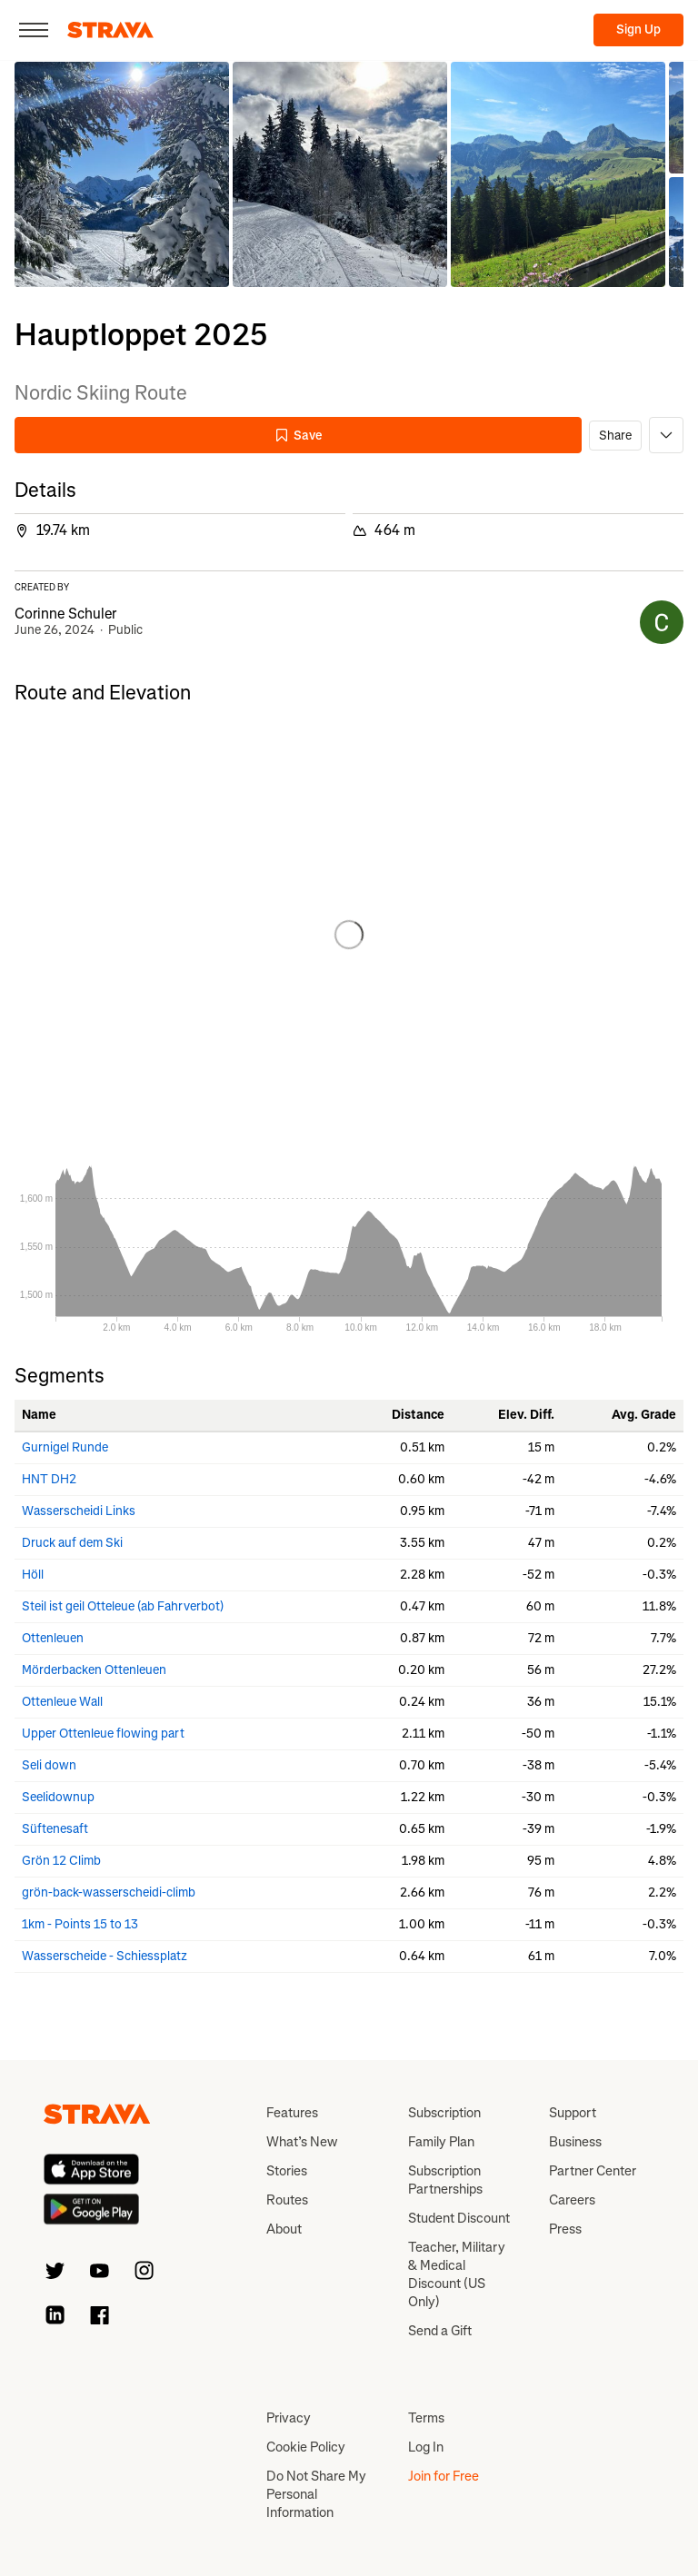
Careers (572, 2200)
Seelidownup (58, 1797)
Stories (286, 2171)
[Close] (34, 30)
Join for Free (443, 2476)
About (284, 2229)
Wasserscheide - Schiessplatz (104, 1956)
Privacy (288, 2418)
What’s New (301, 2142)
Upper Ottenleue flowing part (103, 1733)
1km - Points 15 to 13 (80, 1924)
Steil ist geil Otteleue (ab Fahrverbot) (123, 1606)
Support (572, 2113)
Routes (287, 2200)
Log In (426, 2447)
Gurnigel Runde (65, 1447)
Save (298, 435)
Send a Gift (440, 2331)
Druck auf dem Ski (72, 1542)
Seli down (49, 1765)
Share (615, 435)
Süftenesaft (55, 1829)
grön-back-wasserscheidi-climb (108, 1892)
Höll (33, 1574)
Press (565, 2229)
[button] (122, 174)
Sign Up (638, 29)
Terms (426, 2418)
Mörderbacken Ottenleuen (94, 1670)
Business (575, 2142)
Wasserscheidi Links (78, 1511)
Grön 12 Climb (61, 1860)
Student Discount (459, 2218)
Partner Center (592, 2171)
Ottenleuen (53, 1638)
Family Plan (441, 2142)
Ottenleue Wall (62, 1701)
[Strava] (110, 30)
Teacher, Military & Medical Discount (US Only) (456, 2274)
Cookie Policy (305, 2447)
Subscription (444, 2113)
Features (292, 2113)
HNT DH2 (49, 1479)
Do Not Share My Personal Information (316, 2494)
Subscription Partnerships (445, 2180)
